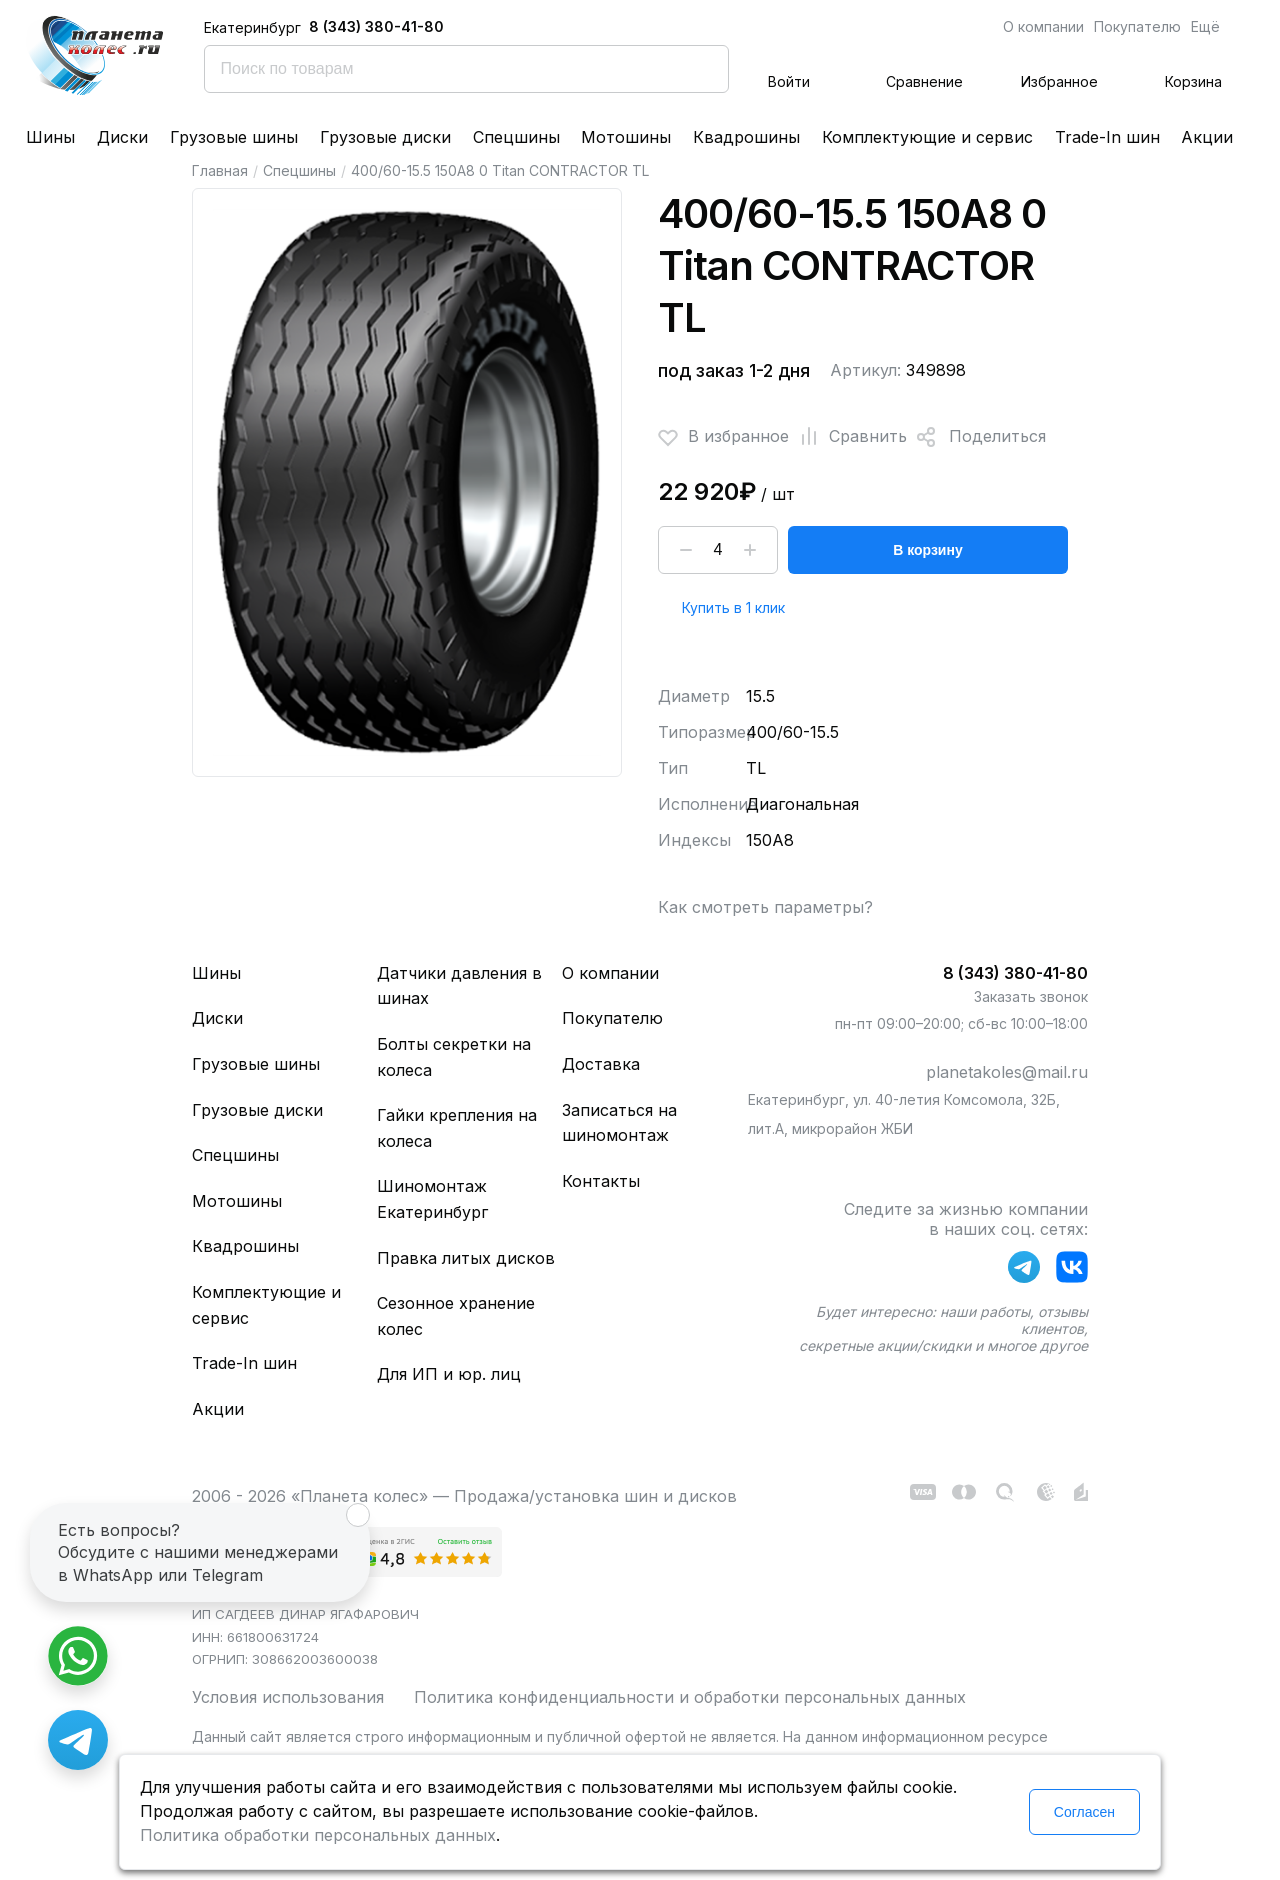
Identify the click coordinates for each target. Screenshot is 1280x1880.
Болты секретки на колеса (454, 1057)
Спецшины (516, 137)
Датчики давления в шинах (459, 986)
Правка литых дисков (466, 1258)
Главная (220, 170)
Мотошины (626, 137)
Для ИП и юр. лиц (449, 1374)
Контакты (601, 1181)
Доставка (601, 1064)
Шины (50, 137)
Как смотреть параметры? (765, 907)
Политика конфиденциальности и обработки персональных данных (690, 1697)
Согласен (1084, 1812)
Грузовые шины (234, 137)
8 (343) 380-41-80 (376, 26)
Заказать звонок (1031, 996)
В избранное (723, 437)
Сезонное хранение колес (456, 1316)
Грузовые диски (385, 137)
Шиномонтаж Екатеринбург (432, 1199)
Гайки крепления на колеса (457, 1128)
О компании (1043, 26)
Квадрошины (746, 137)
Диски (122, 137)
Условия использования (288, 1697)
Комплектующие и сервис (927, 137)
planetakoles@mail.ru (1007, 1072)
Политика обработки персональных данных (318, 1835)
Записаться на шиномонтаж (619, 1123)
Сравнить (848, 437)
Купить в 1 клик (733, 607)
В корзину (928, 550)
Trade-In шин (1107, 137)
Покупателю (1137, 26)
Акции (1207, 137)
